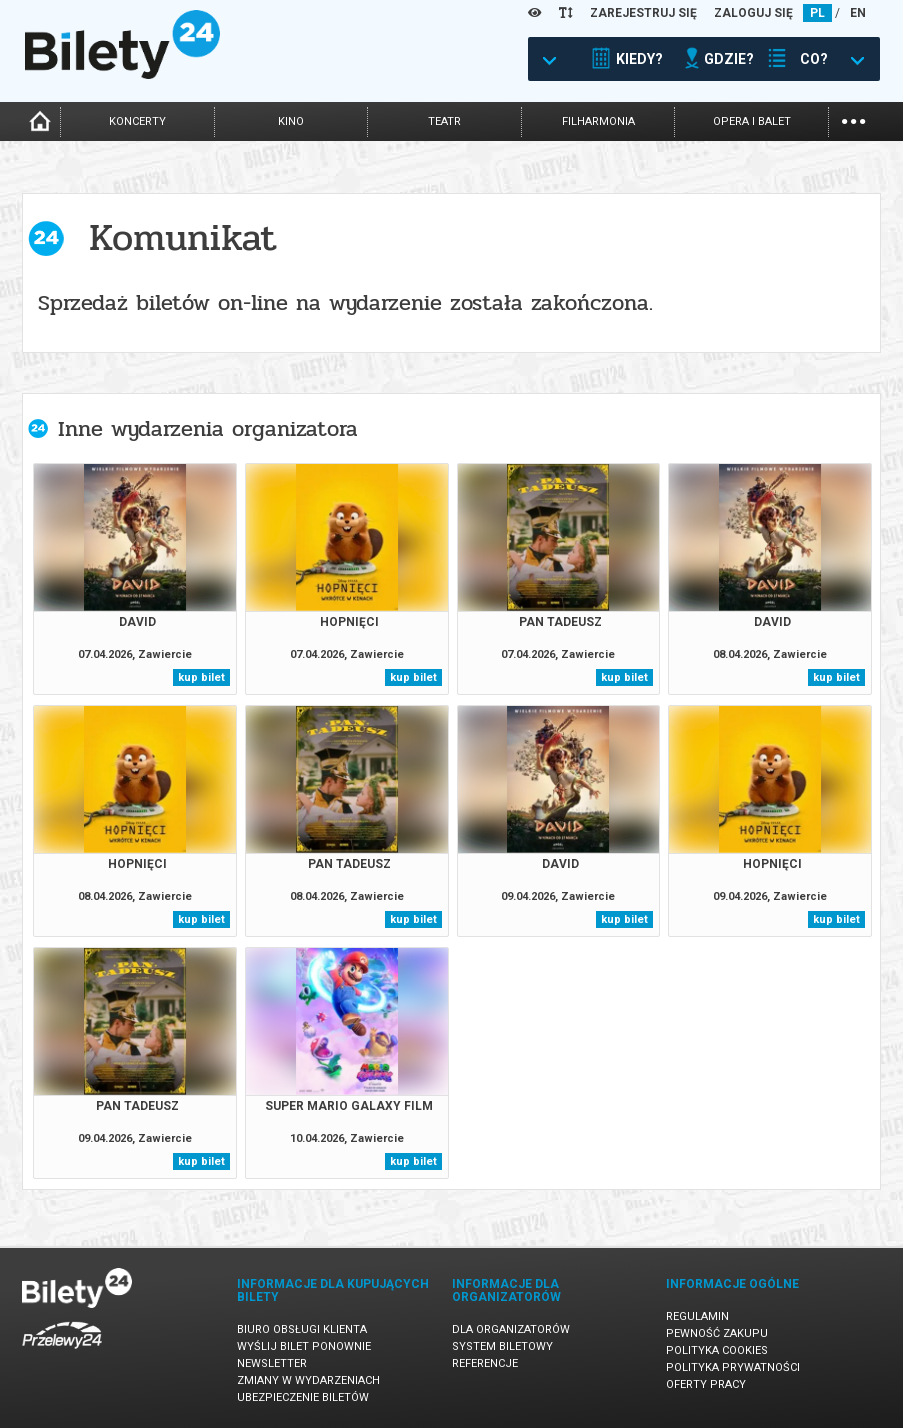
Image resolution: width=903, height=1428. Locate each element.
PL (817, 13)
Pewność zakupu (717, 1333)
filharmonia (598, 121)
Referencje (485, 1363)
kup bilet (201, 677)
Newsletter (272, 1363)
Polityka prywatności (733, 1367)
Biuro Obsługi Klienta (302, 1329)
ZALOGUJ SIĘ (753, 13)
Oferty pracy (706, 1384)
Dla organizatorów (511, 1329)
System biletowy (502, 1346)
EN (858, 13)
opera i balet (752, 121)
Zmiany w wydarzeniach (308, 1380)
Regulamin (697, 1316)
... (853, 119)
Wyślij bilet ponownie (304, 1346)
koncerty (137, 121)
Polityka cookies (717, 1350)
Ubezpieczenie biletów (303, 1397)
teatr (444, 121)
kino (291, 121)
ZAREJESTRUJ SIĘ (643, 13)
